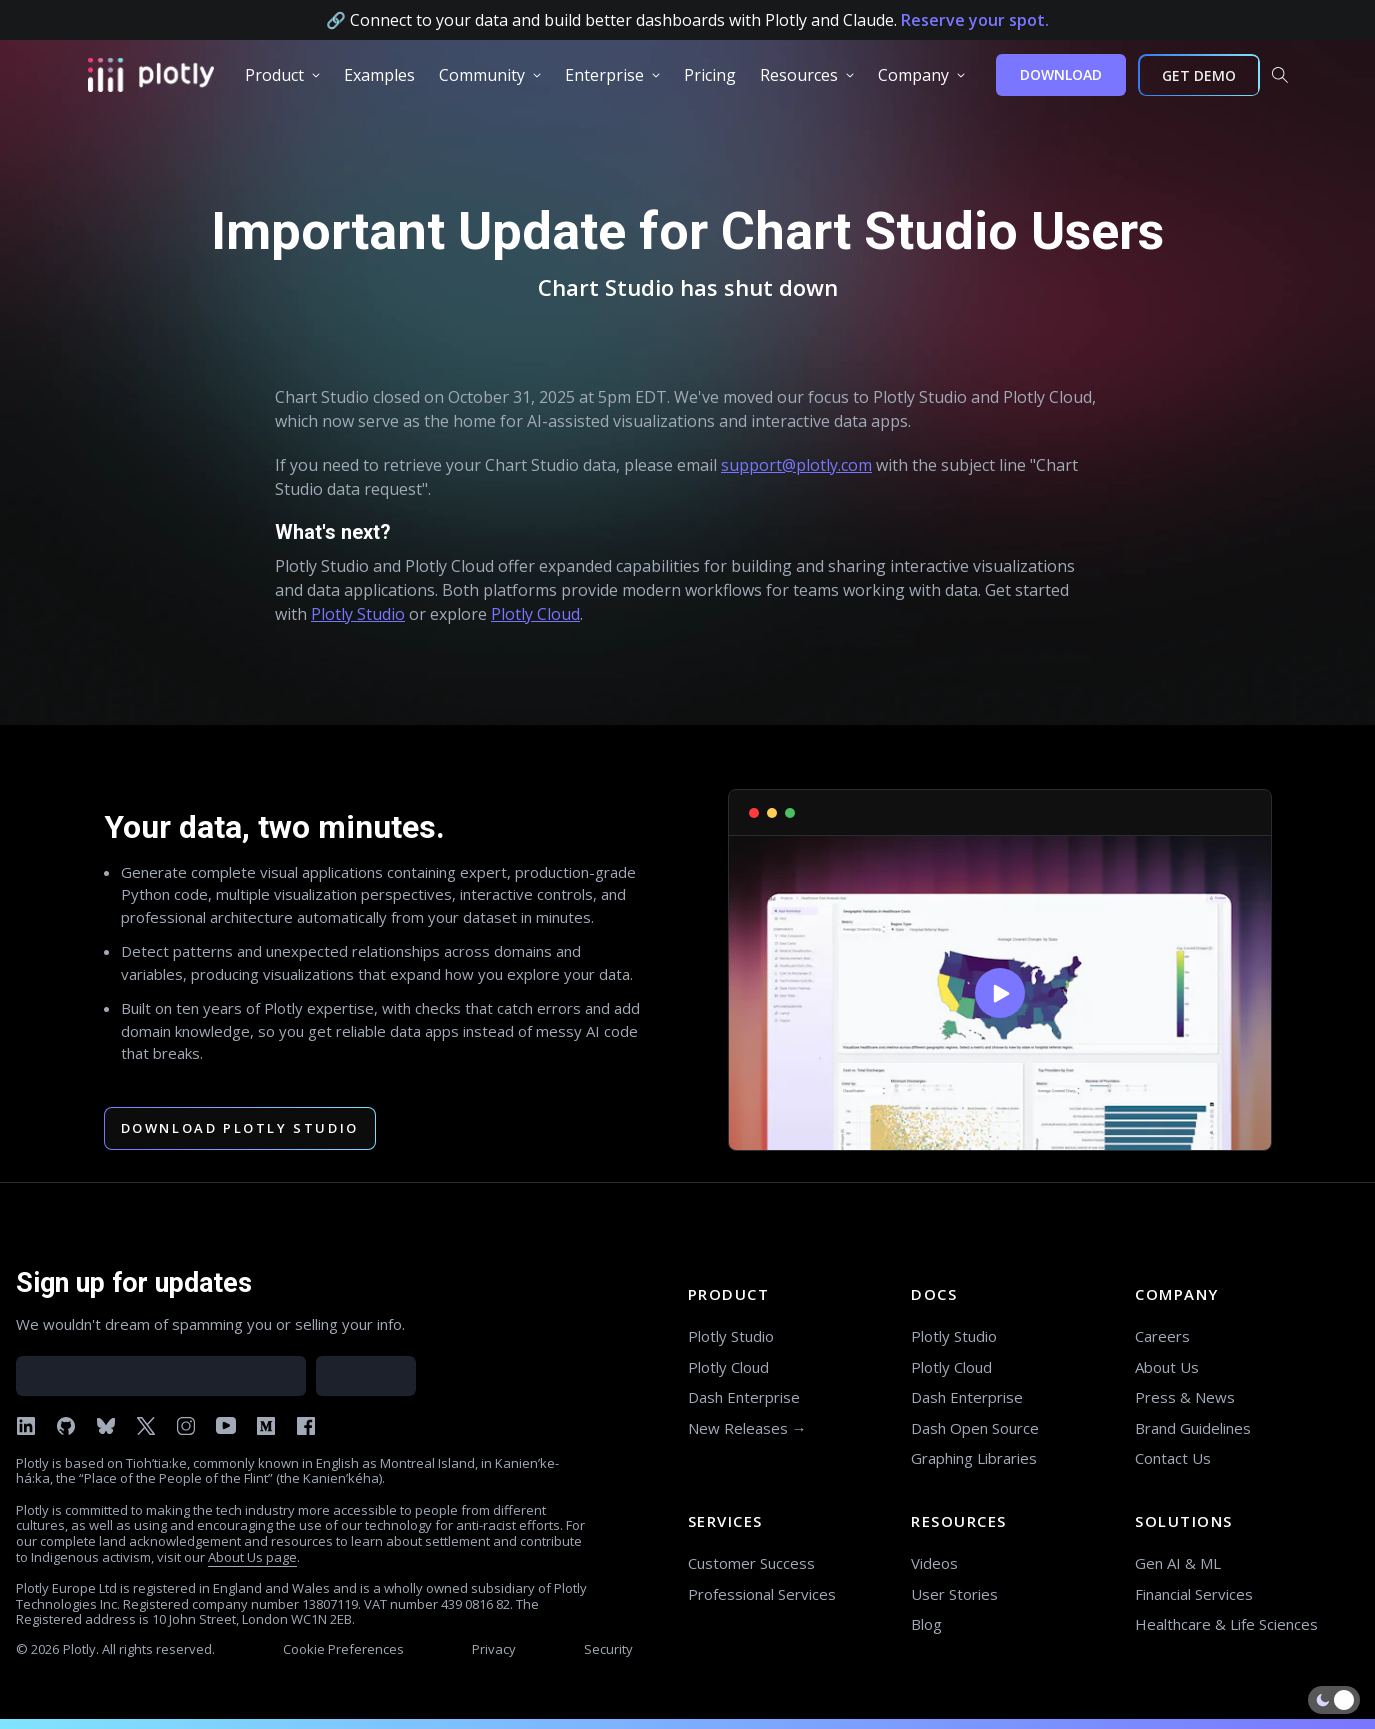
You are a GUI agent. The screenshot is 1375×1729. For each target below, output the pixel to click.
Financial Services (1194, 1594)
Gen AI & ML (1178, 1563)
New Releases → (747, 1428)
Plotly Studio (358, 614)
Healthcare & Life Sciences (1226, 1624)
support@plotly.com (796, 465)
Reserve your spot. (975, 20)
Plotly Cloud (535, 614)
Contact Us (1173, 1458)
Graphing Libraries (974, 1458)
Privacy (494, 1649)
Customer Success (751, 1563)
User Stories (954, 1594)
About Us (1167, 1367)
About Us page (252, 1557)
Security (608, 1649)
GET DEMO (1199, 75)
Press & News (1185, 1397)
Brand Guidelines (1193, 1428)
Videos (934, 1563)
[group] (282, 75)
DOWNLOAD (1061, 74)
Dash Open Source (975, 1428)
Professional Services (762, 1594)
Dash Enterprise (744, 1397)
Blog (926, 1624)
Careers (1162, 1336)
